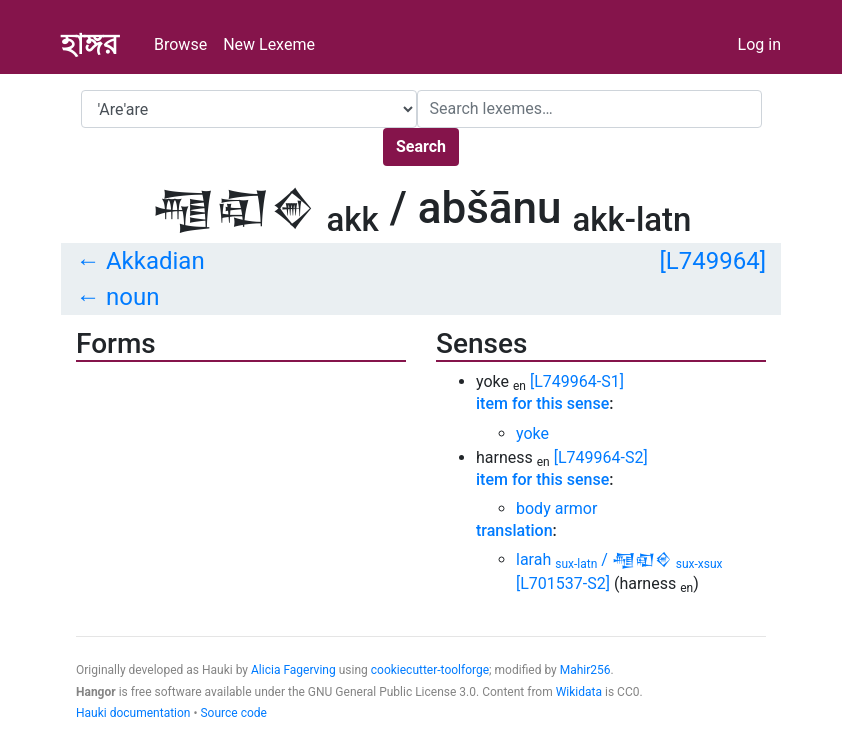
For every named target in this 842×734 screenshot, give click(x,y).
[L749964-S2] (601, 457)
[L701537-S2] (563, 583)
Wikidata (579, 692)
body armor (556, 508)
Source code (233, 713)
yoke (532, 433)
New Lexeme (269, 44)
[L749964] (712, 261)
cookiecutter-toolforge (430, 670)
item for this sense (542, 403)
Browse (180, 44)
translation (514, 530)
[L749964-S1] (577, 381)
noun (132, 297)
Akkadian (155, 261)
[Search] (589, 109)
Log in (759, 44)
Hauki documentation (133, 713)
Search (421, 146)
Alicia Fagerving (293, 670)
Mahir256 (585, 670)
